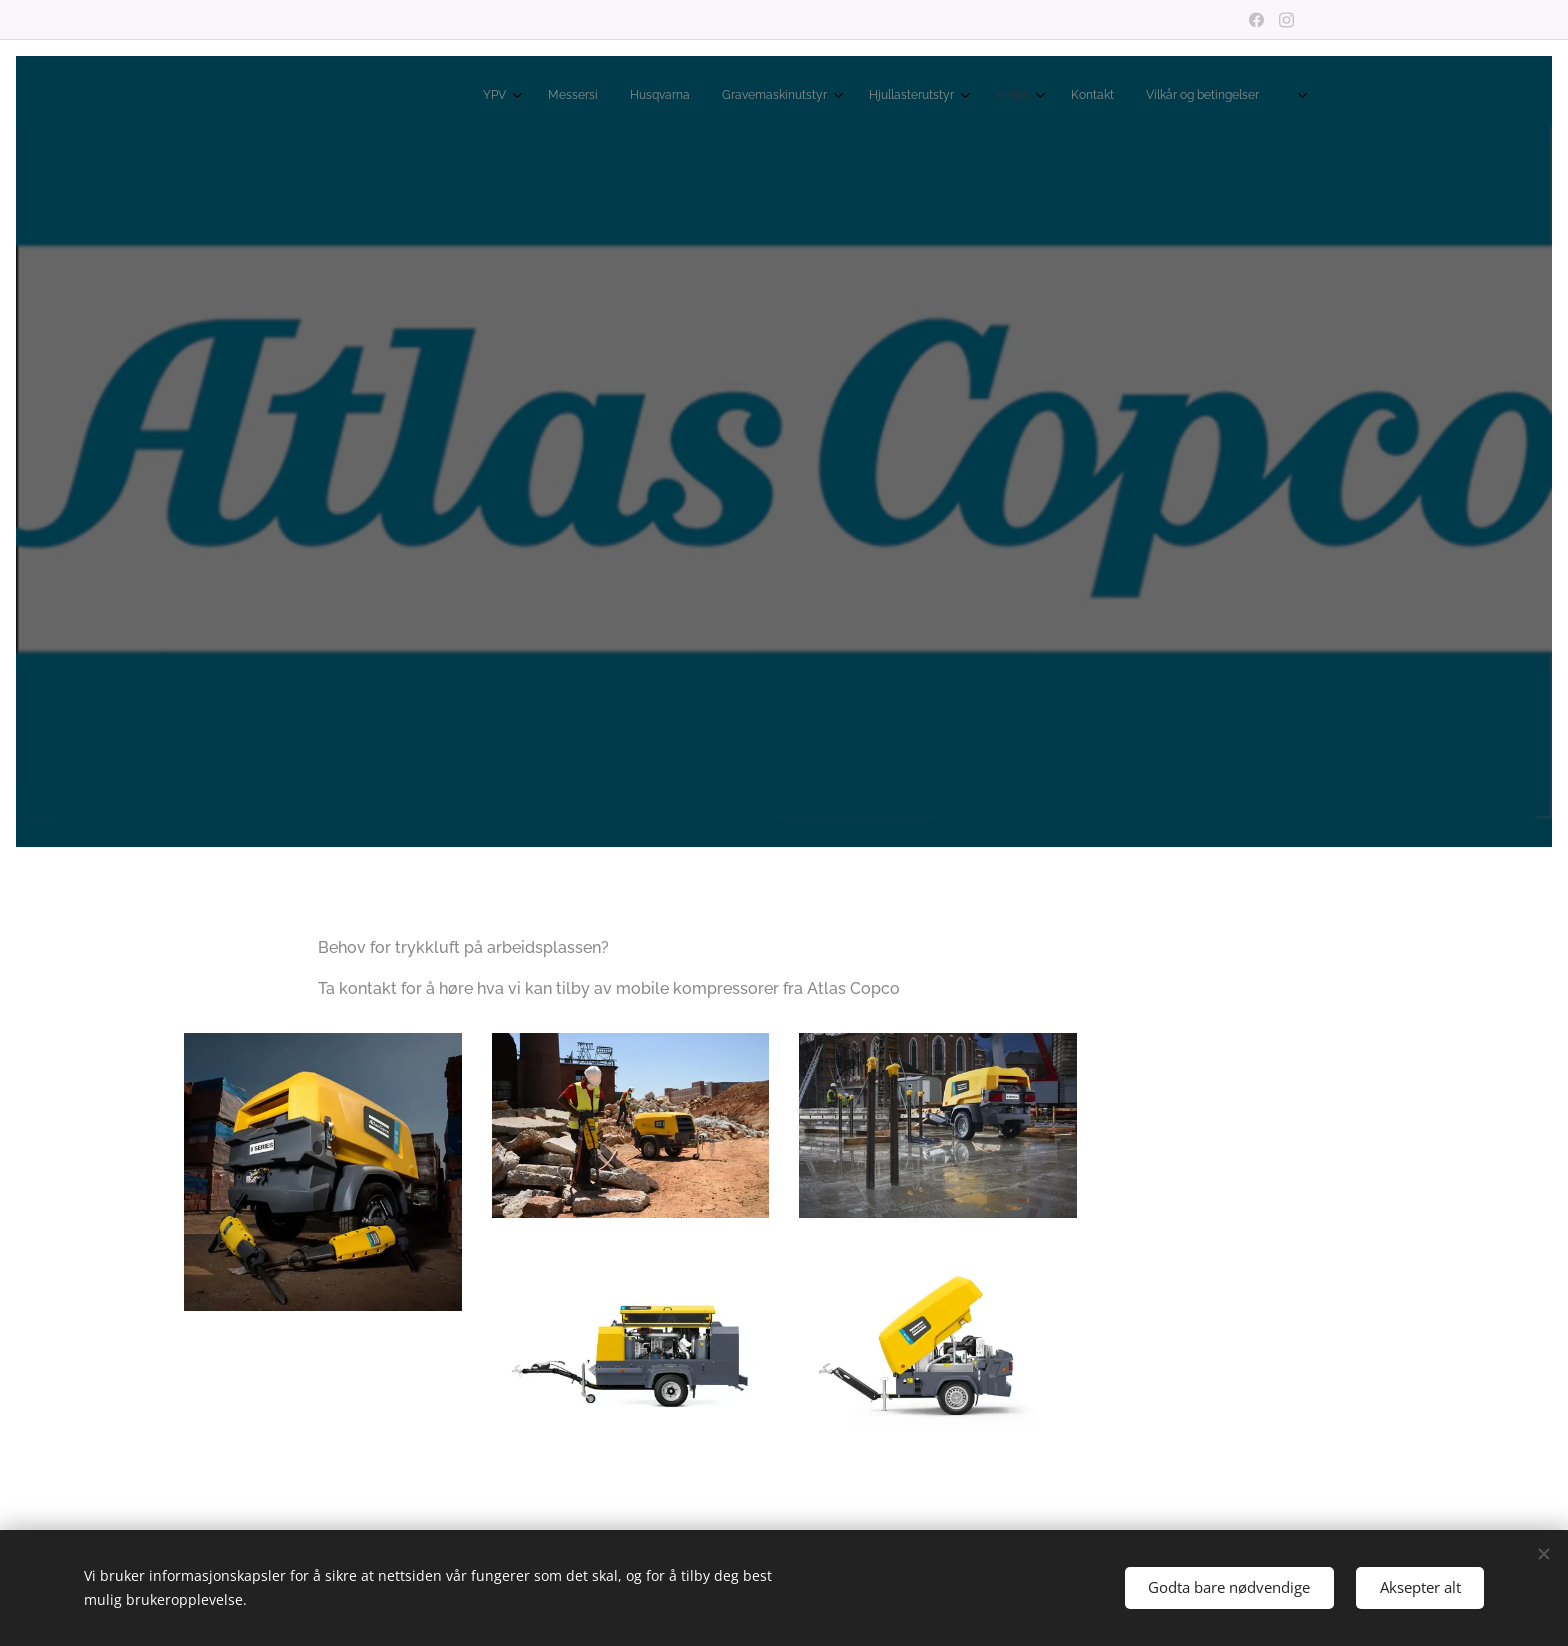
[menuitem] (1028, 97)
